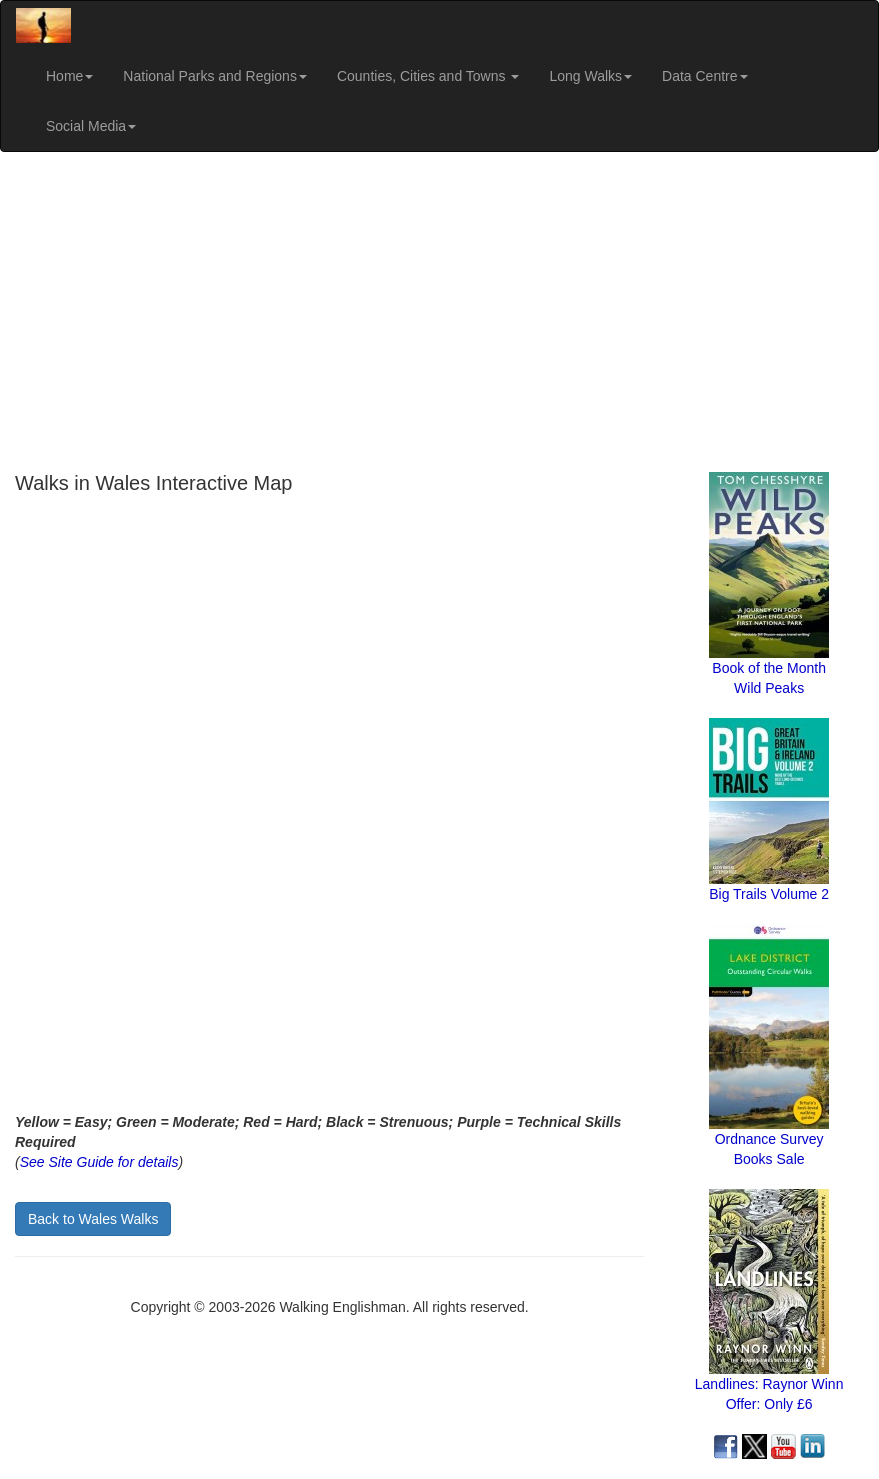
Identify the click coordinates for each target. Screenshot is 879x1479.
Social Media (91, 126)
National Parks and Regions (215, 76)
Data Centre (704, 76)
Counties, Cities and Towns (428, 76)
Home (69, 76)
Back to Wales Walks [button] (93, 1219)
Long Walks (590, 76)
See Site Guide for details (99, 1162)
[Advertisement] (439, 312)
